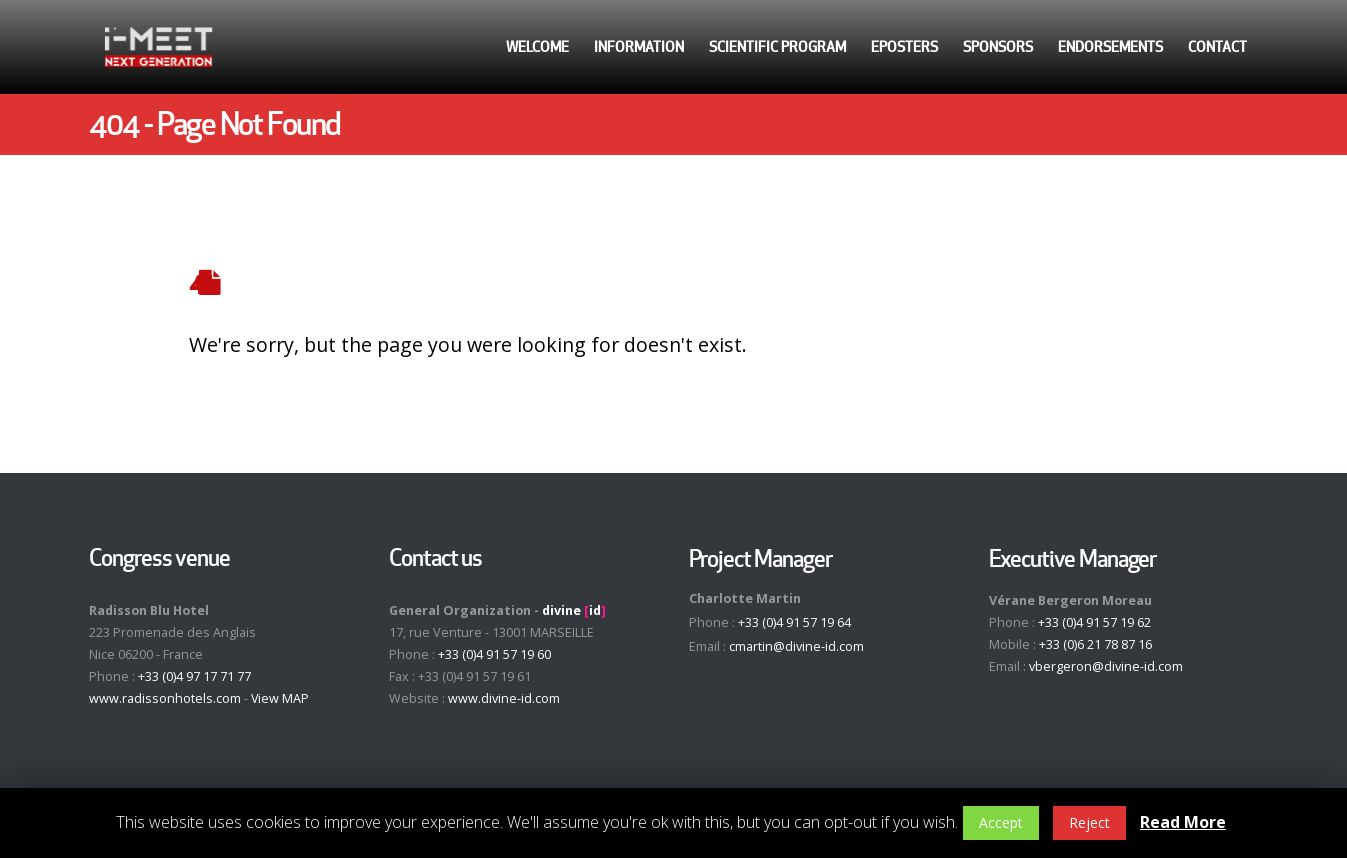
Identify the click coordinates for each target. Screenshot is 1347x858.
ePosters (904, 47)
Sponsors (998, 47)
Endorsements (1110, 47)
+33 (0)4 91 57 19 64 (794, 622)
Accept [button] (1001, 822)
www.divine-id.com (504, 698)
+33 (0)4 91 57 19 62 (1094, 622)
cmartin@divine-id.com (796, 646)
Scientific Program (777, 47)
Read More (1183, 822)
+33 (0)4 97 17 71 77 (194, 676)
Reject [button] (1089, 822)
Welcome (537, 47)
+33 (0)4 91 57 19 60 (494, 654)
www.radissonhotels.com (165, 698)
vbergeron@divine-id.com (1106, 666)
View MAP (280, 698)
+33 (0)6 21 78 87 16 (1095, 644)
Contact (1217, 47)
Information (639, 47)
